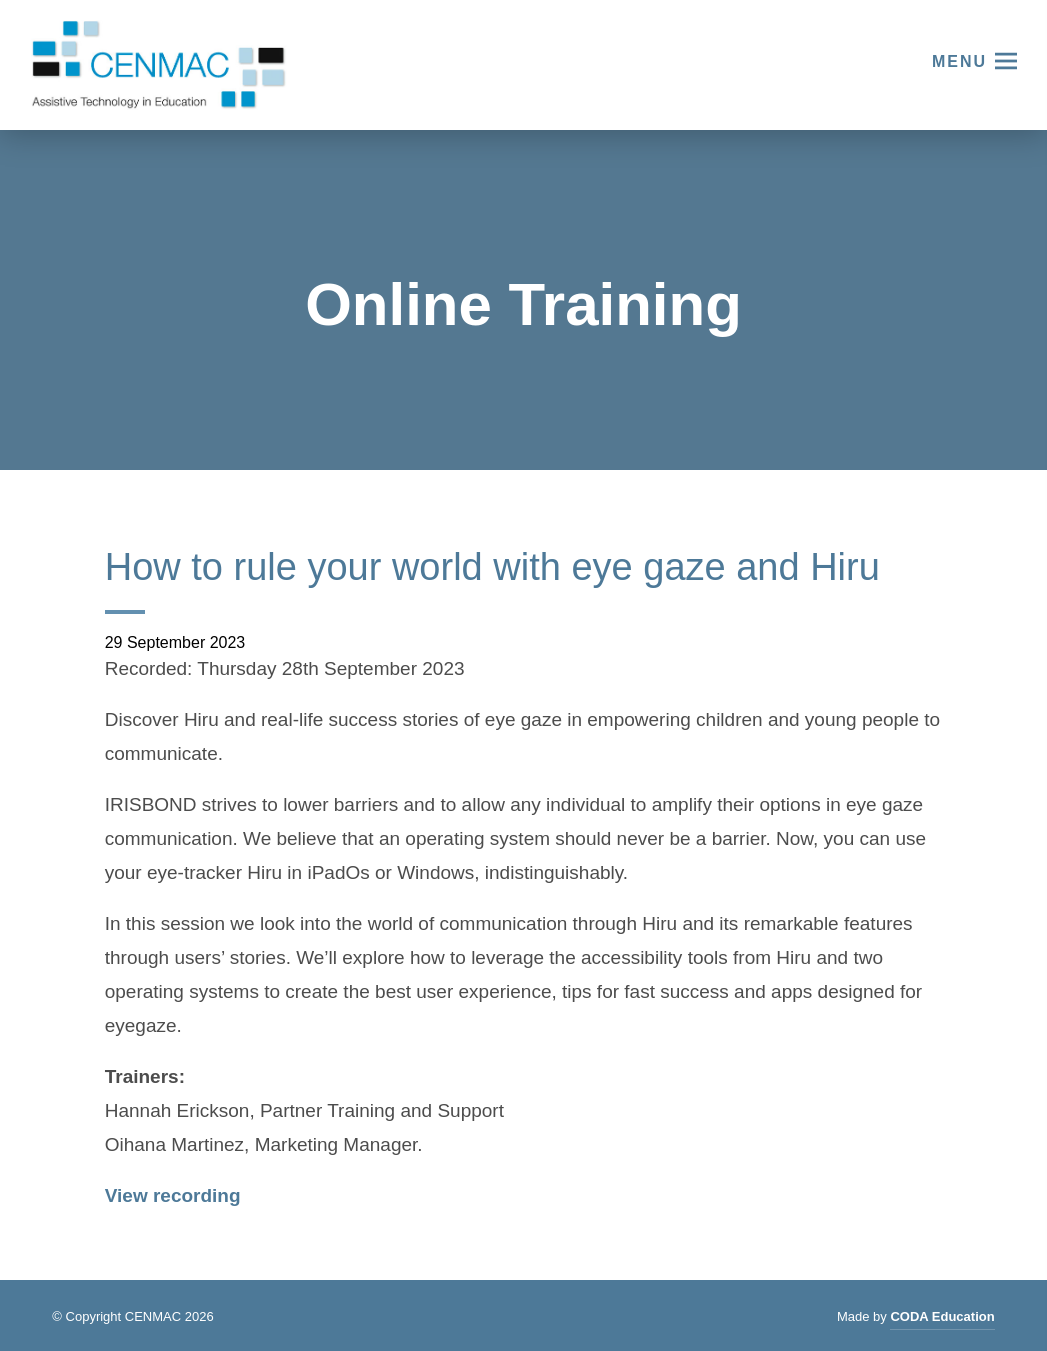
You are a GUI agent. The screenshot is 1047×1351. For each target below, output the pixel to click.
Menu (959, 61)
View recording (173, 1195)
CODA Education (942, 1319)
